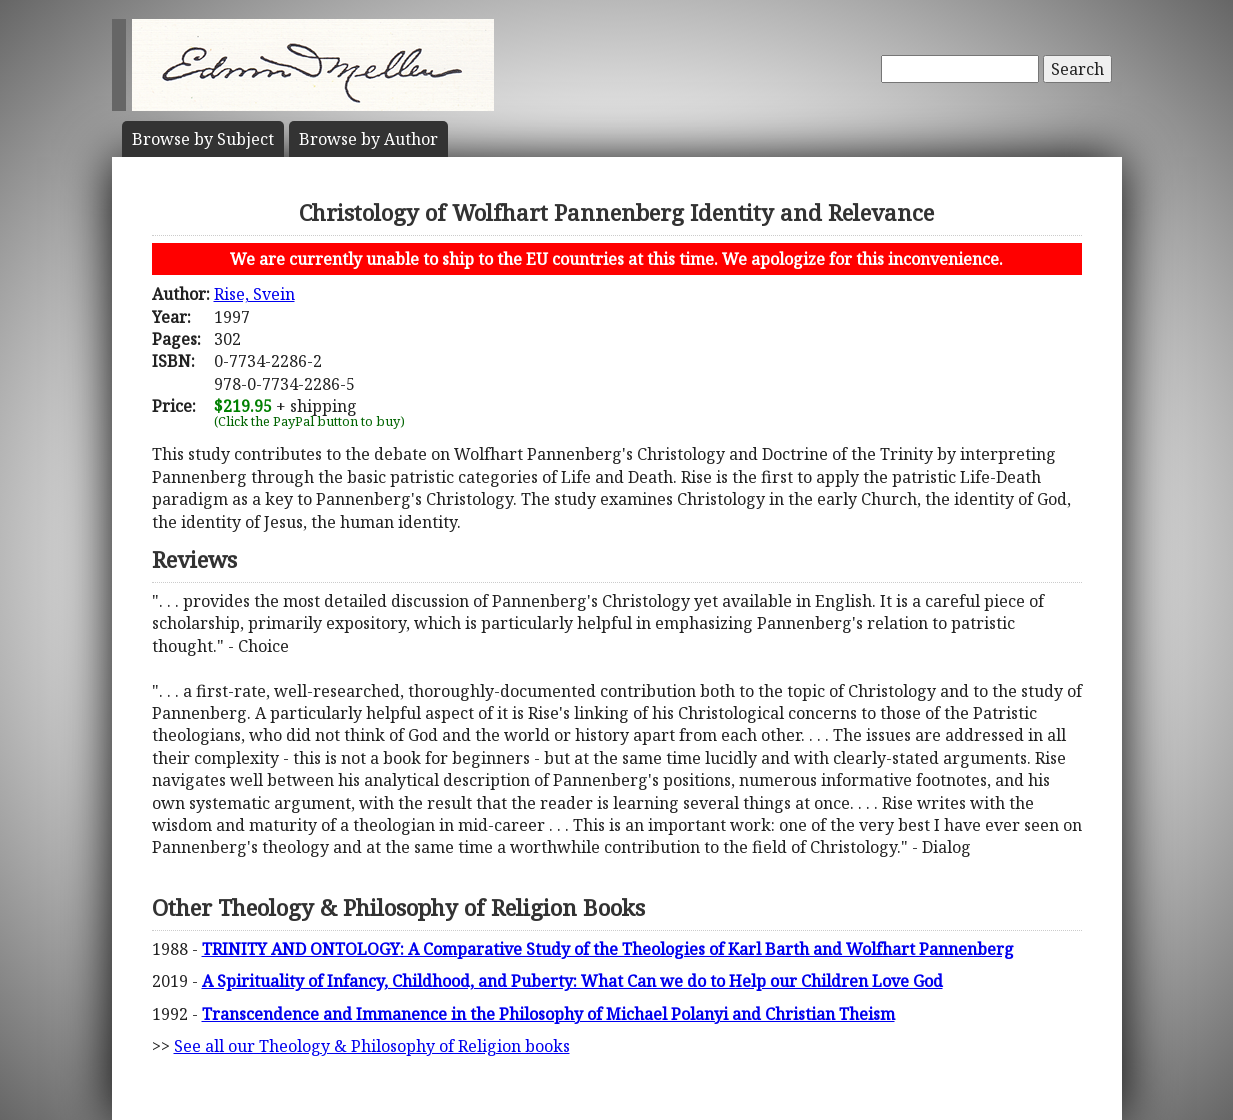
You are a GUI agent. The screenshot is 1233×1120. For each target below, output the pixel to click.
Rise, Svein (254, 294)
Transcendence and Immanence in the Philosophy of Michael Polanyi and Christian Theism (548, 1014)
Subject (203, 139)
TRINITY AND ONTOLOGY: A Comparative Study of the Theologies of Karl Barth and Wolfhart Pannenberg (608, 949)
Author (368, 139)
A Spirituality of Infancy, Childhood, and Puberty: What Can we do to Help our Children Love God (572, 981)
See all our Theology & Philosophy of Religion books (372, 1046)
